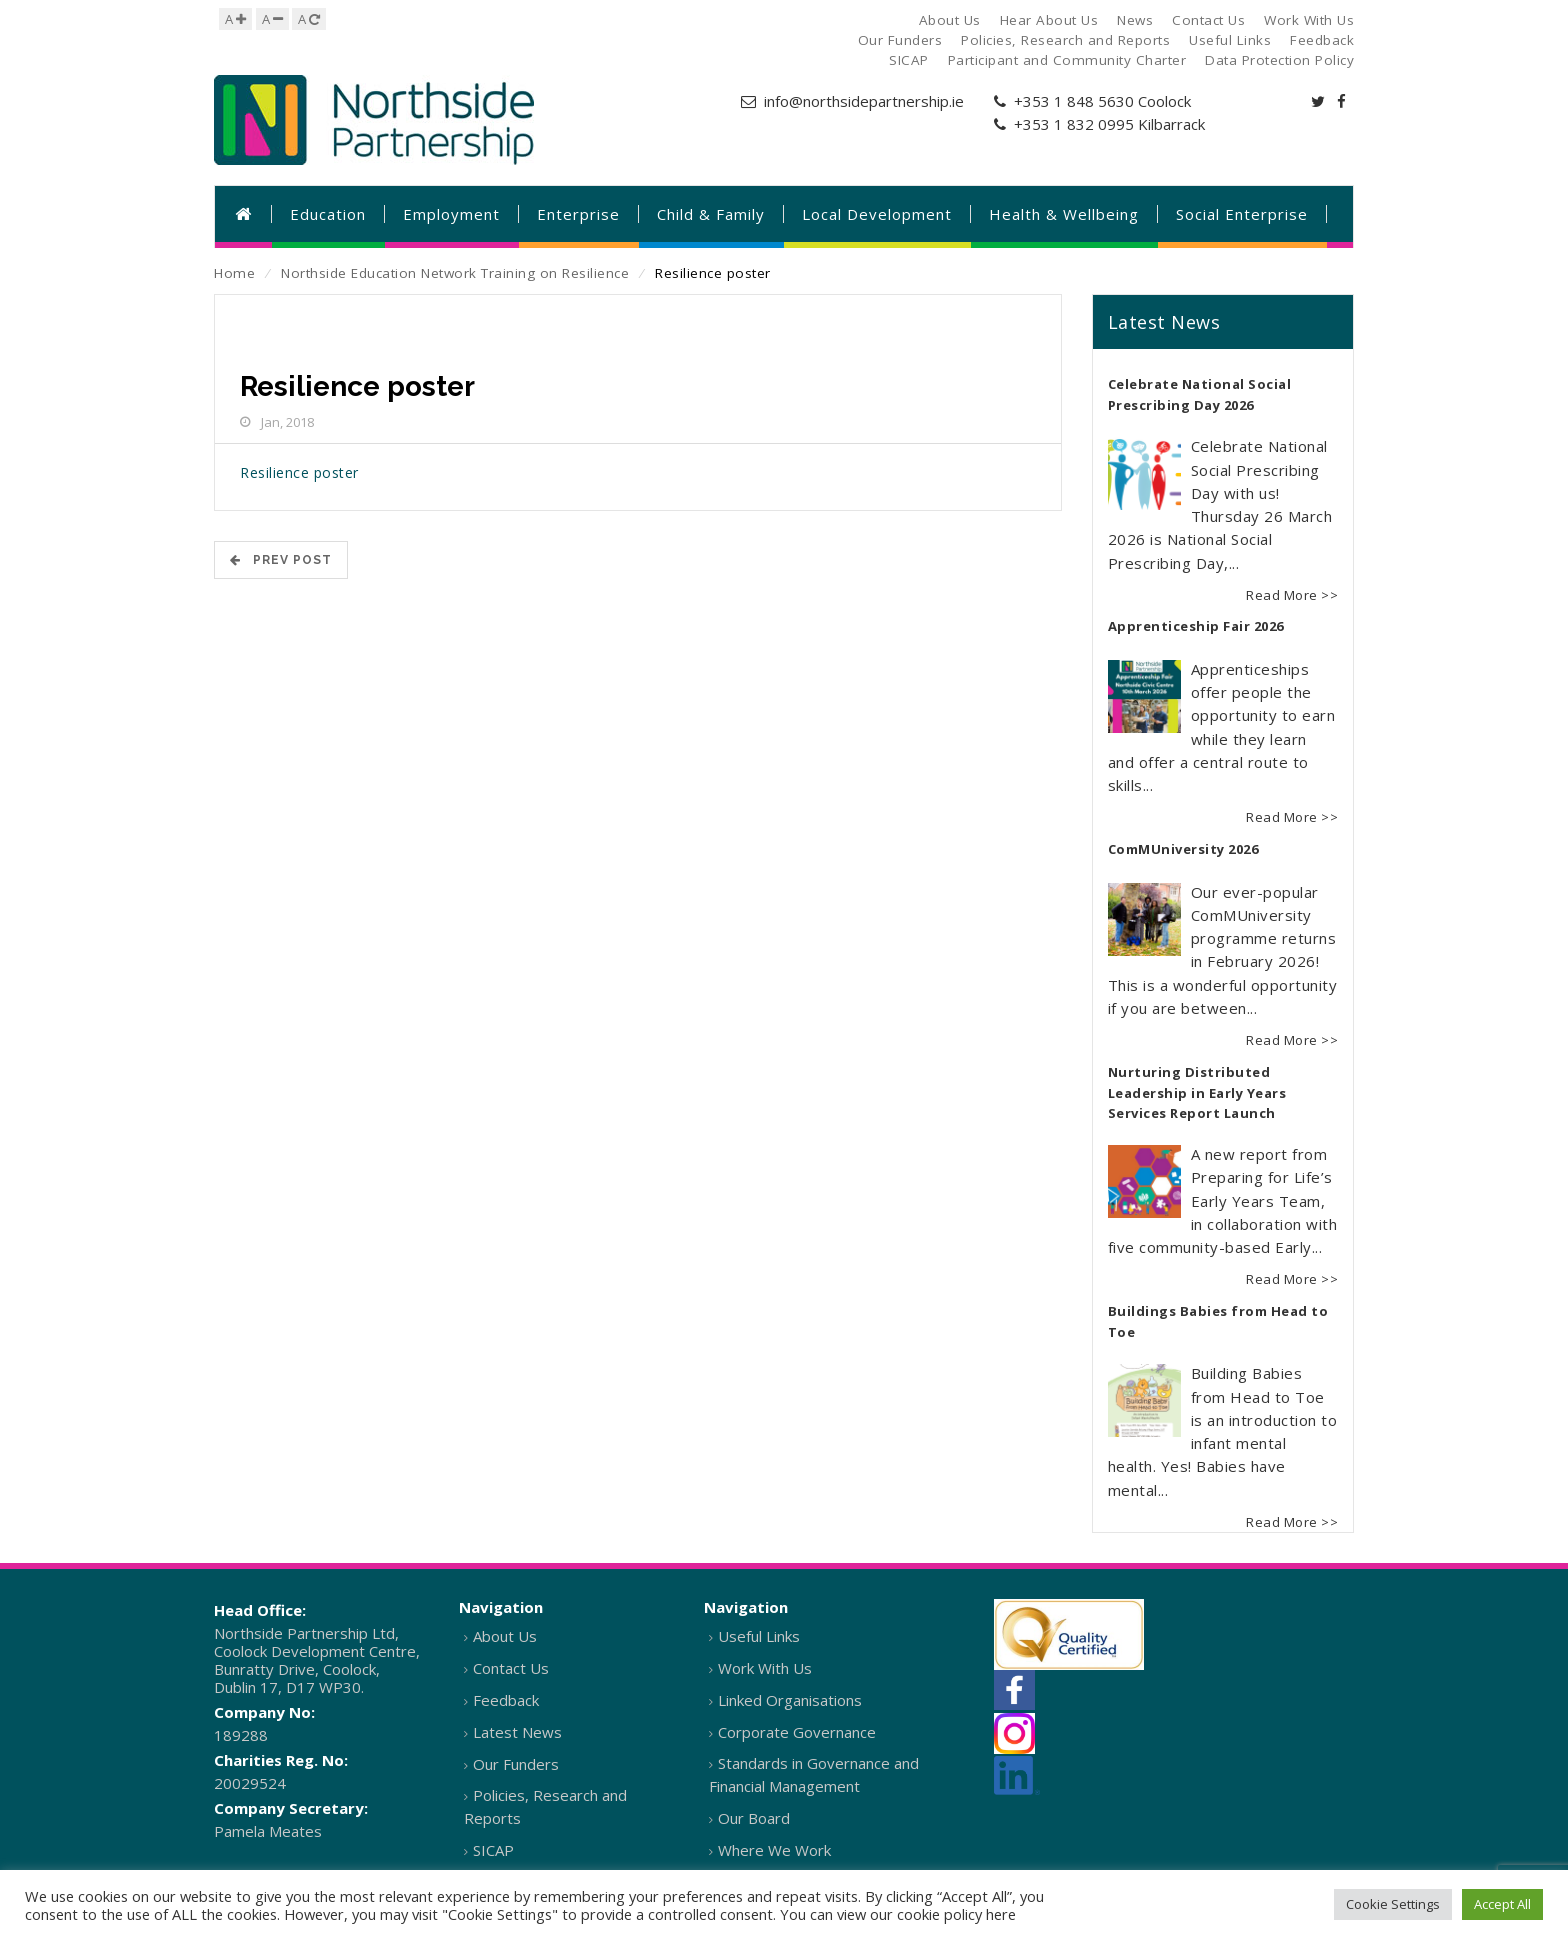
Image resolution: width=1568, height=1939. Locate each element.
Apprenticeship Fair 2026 (1196, 626)
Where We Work (774, 1850)
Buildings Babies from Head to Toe (1218, 1322)
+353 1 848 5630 (1074, 101)
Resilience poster (299, 472)
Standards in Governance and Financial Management (814, 1774)
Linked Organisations (790, 1700)
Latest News (517, 1732)
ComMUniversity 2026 (1183, 849)
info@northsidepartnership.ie (864, 101)
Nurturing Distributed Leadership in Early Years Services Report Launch (1197, 1093)
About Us (505, 1636)
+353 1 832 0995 (1074, 124)
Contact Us (511, 1668)
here (1001, 1914)
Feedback (506, 1700)
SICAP (493, 1850)
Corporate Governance (797, 1732)
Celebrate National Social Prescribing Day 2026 (1200, 395)
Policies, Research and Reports (545, 1806)
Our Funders (516, 1764)
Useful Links (759, 1636)
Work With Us (765, 1668)
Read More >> (1292, 595)
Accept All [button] (1502, 1904)
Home (234, 273)
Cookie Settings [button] (1393, 1904)
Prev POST (281, 560)
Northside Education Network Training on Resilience (455, 273)
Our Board (754, 1818)
